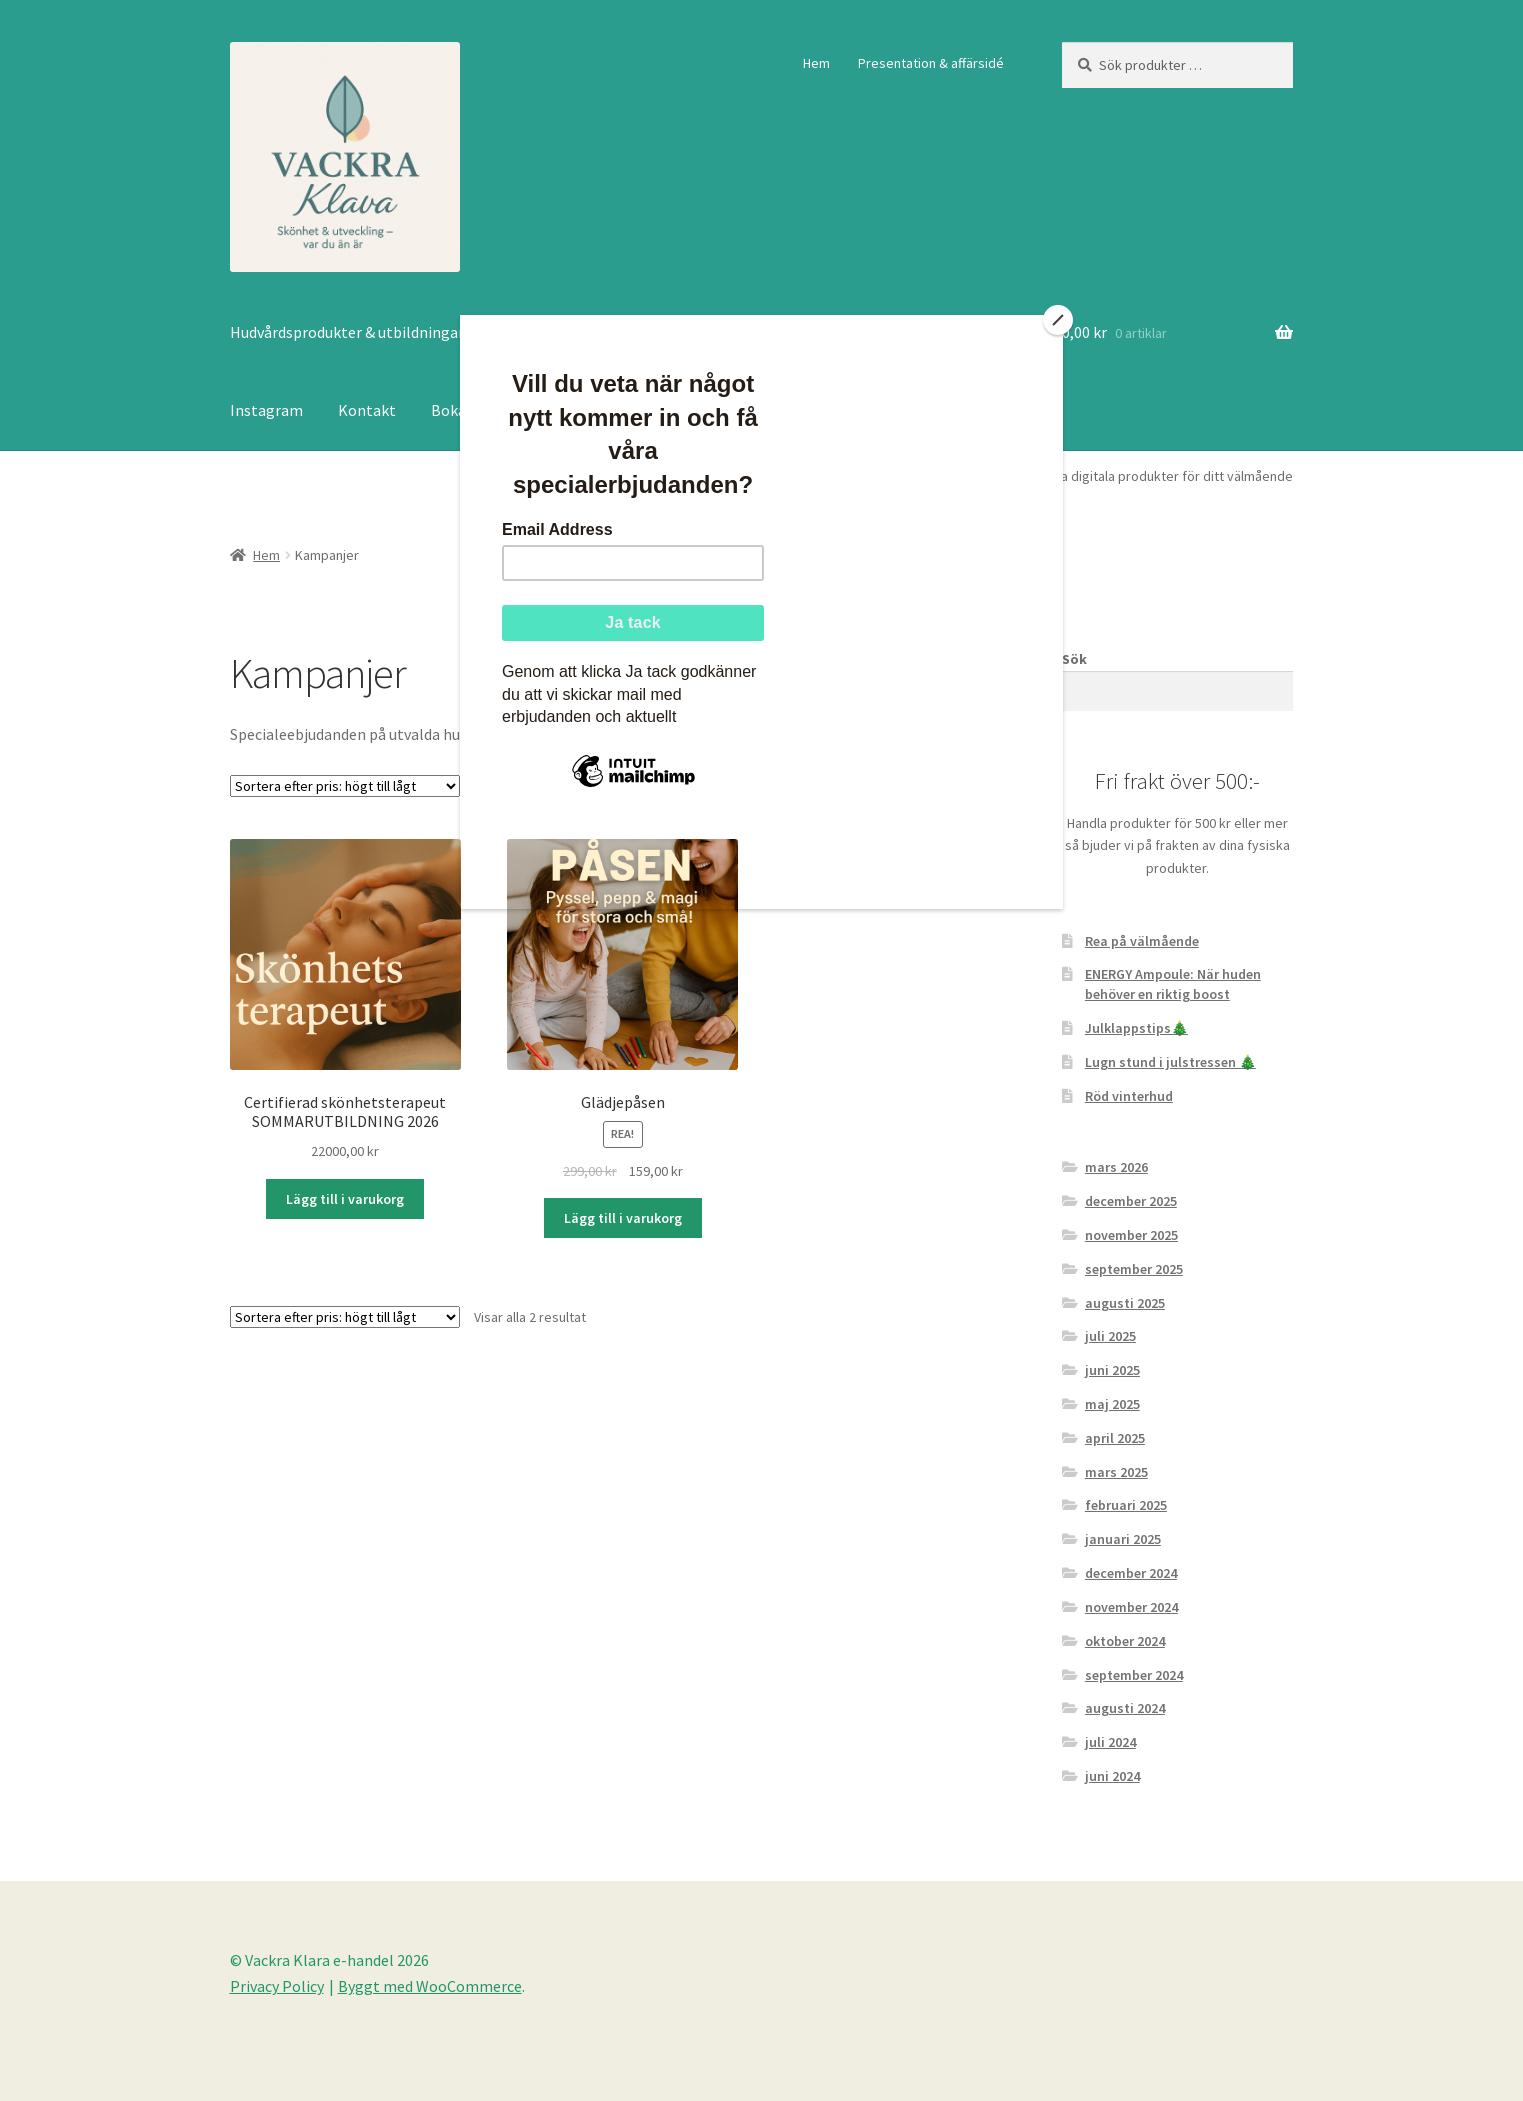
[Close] (1058, 320)
